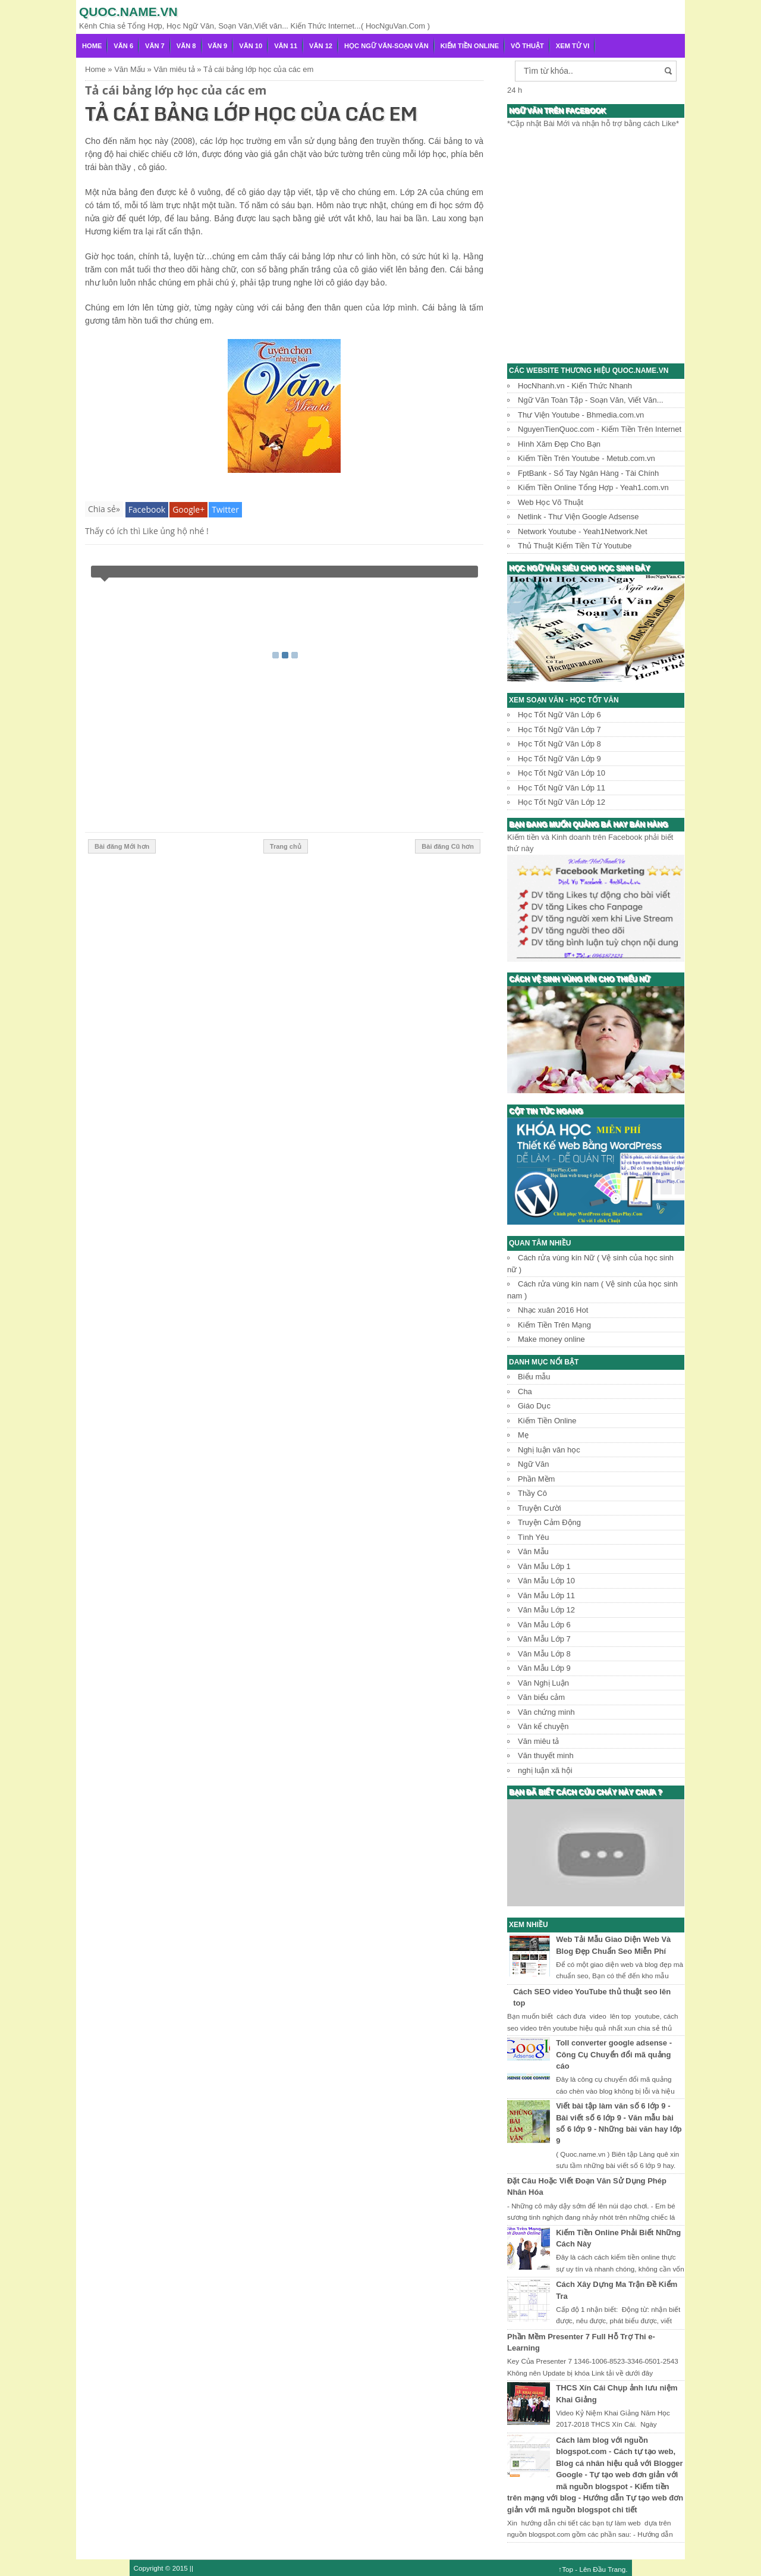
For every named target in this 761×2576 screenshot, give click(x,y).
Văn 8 (186, 45)
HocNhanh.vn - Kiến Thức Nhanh (575, 385)
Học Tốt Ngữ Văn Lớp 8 (559, 743)
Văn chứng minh (546, 1712)
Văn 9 (218, 45)
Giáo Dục (534, 1405)
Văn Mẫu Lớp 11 (546, 1595)
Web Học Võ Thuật (550, 502)
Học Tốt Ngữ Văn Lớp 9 (559, 758)
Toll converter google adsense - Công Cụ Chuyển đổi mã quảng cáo (614, 2054)
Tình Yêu (533, 1537)
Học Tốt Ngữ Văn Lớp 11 (561, 787)
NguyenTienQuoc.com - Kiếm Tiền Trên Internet (599, 429)
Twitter (225, 509)
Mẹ (523, 1434)
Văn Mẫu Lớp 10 (546, 1580)
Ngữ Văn (533, 1464)
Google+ (188, 509)
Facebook (146, 509)
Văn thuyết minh (546, 1755)
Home (92, 45)
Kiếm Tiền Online (470, 45)
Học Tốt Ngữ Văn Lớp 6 (559, 714)
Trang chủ (285, 846)
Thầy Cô (532, 1493)
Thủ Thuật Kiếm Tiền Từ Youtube (574, 545)
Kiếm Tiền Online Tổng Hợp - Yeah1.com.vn (593, 487)
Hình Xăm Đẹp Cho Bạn (559, 444)
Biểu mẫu (534, 1376)
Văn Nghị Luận (543, 1682)
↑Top (565, 2569)
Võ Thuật (527, 45)
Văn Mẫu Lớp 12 (546, 1609)
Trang (616, 2569)
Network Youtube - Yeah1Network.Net (582, 531)
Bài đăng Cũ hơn (448, 846)
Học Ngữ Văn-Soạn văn (386, 45)
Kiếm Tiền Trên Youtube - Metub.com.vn (586, 458)
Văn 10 (250, 45)
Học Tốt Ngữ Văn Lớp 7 (559, 729)
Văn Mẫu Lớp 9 (544, 1668)
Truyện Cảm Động (549, 1522)
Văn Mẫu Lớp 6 (544, 1624)
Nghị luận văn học (549, 1449)
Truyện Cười (539, 1508)
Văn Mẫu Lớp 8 (544, 1653)
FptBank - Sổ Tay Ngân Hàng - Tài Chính (588, 473)
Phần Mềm (536, 1478)
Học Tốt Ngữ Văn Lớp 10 (561, 772)
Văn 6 (123, 45)
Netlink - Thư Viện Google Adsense (578, 516)
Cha (525, 1391)
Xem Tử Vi (573, 45)
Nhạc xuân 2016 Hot (553, 1310)
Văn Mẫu (533, 1551)
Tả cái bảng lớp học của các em (175, 90)
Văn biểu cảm (541, 1697)
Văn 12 (320, 45)
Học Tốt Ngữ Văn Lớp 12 (561, 802)
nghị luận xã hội (545, 1770)
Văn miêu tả (538, 1741)
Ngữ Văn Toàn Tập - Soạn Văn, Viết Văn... (590, 400)
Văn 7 (155, 45)
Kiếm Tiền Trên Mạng (554, 1324)
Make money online (551, 1339)
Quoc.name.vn (128, 11)
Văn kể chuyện (543, 1726)
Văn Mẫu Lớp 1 (544, 1566)
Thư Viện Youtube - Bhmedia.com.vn (581, 414)
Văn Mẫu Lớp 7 (544, 1638)
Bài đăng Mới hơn (122, 846)
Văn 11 (285, 45)
